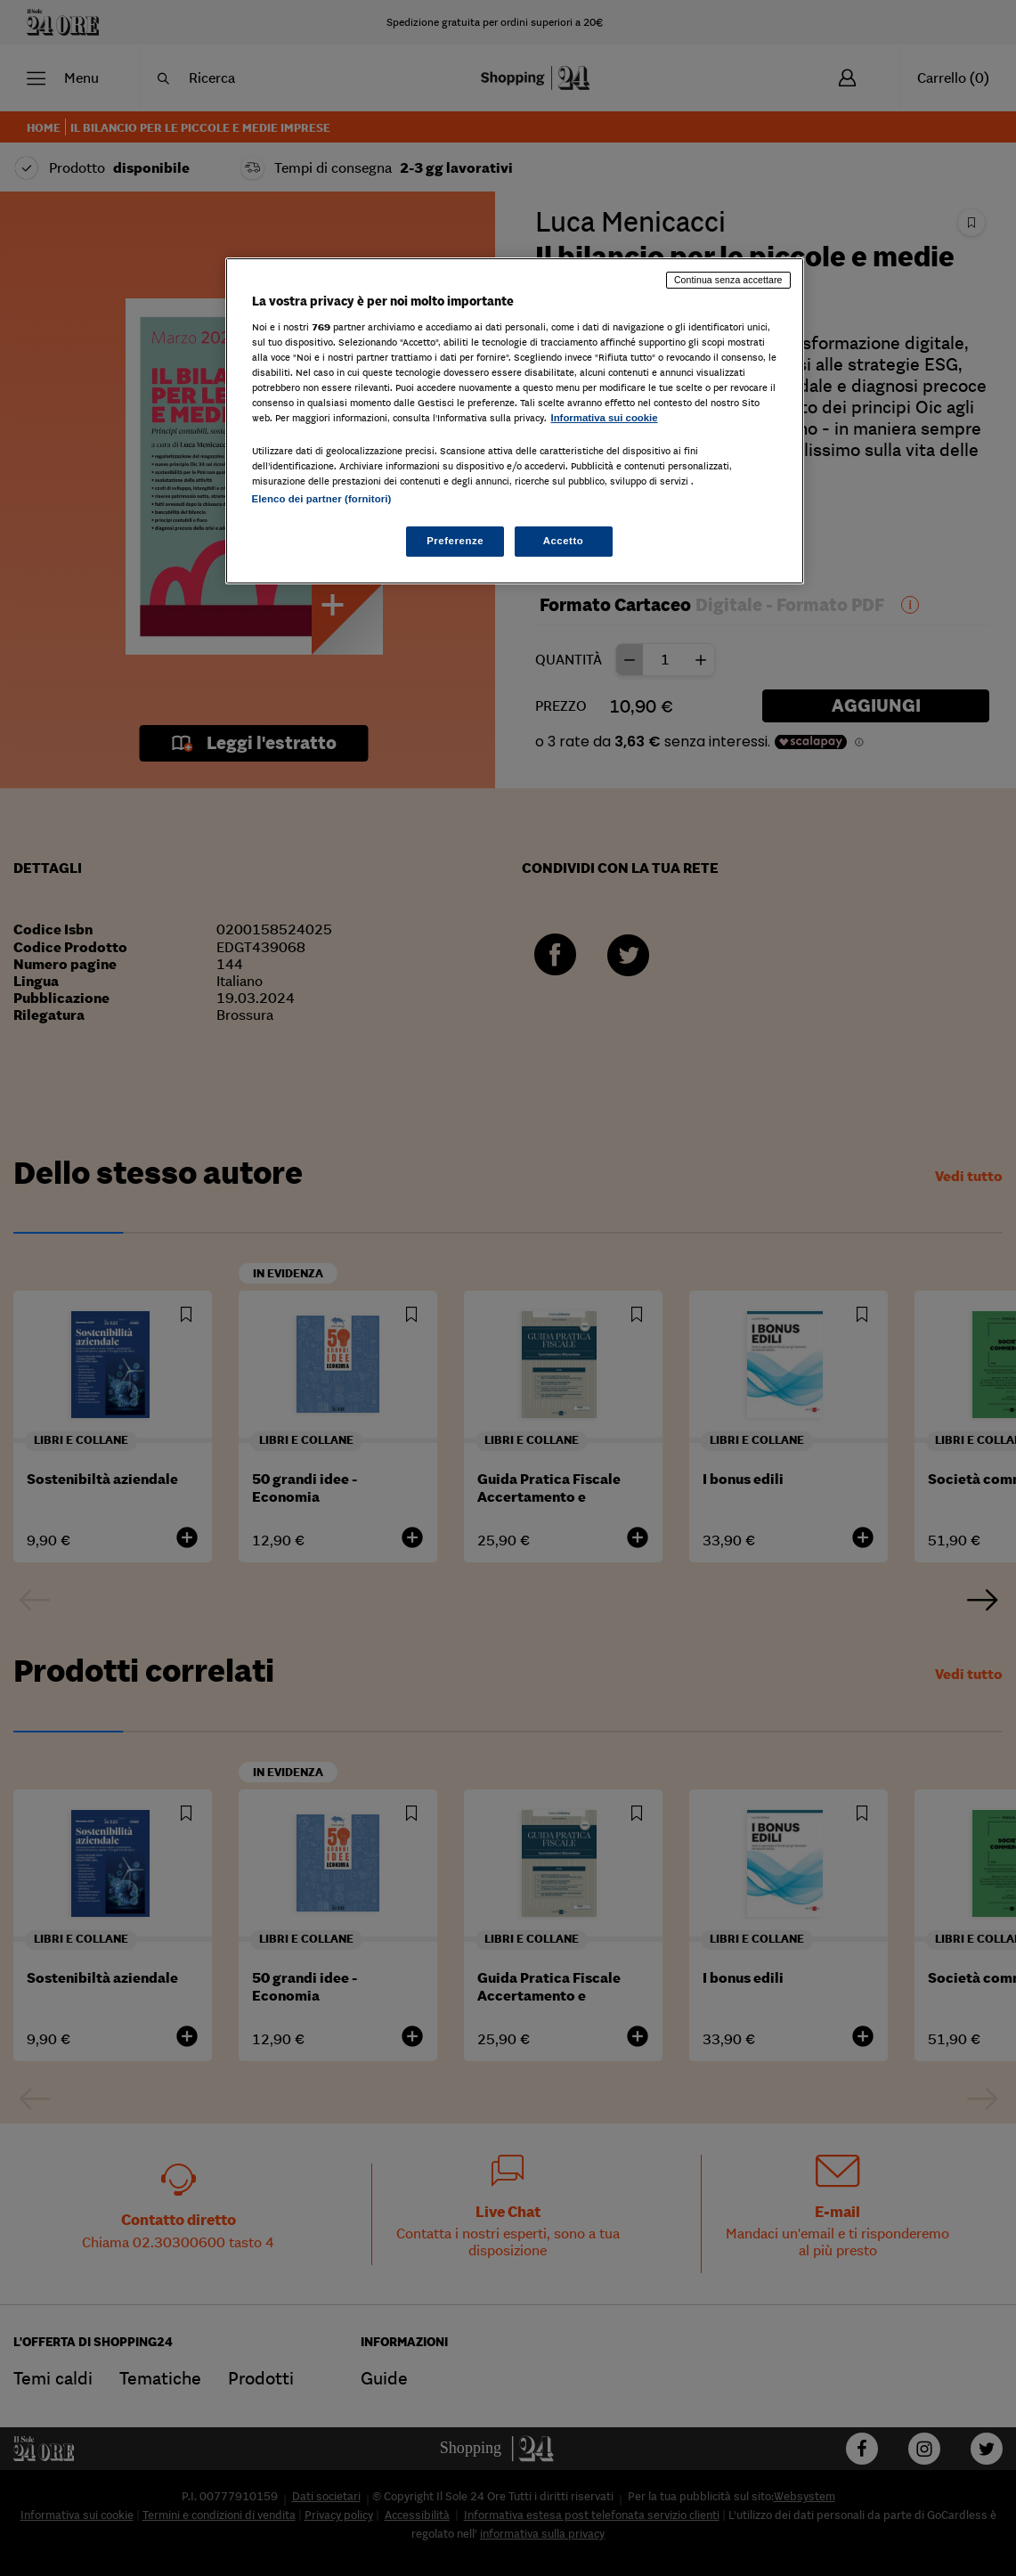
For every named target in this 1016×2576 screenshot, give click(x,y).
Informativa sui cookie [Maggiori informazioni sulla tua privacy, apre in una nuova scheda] (604, 417)
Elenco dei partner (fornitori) (322, 498)
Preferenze (455, 540)
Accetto (563, 540)
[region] (514, 420)
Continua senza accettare (728, 279)
